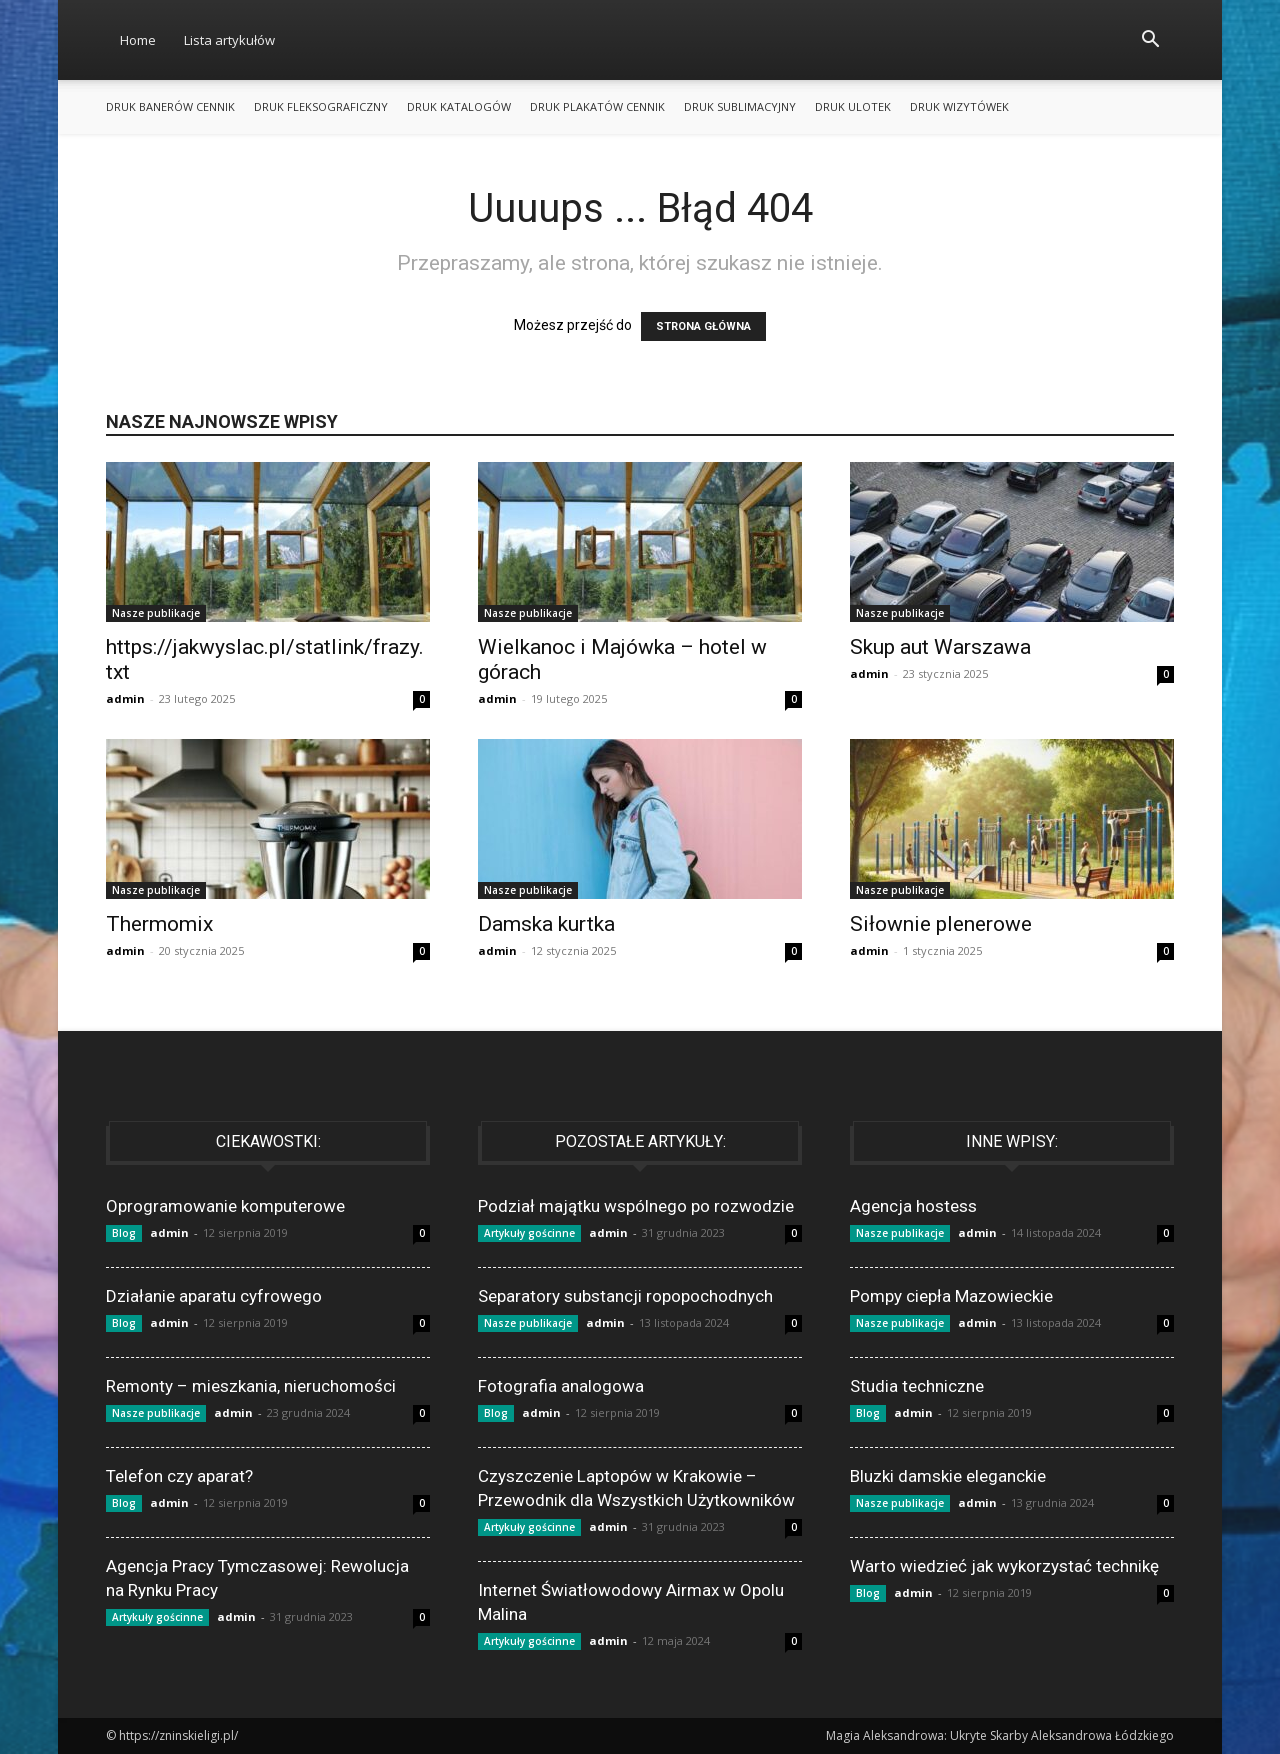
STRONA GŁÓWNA (703, 326)
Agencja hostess (913, 1206)
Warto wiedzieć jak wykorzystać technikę (1004, 1566)
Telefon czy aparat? (179, 1476)
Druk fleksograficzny (321, 106)
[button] (1150, 41)
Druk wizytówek (959, 106)
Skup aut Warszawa (940, 647)
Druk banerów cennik (170, 106)
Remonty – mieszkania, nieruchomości (251, 1386)
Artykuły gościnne (157, 1617)
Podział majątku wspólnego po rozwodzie (636, 1206)
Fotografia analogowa (561, 1386)
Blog (124, 1233)
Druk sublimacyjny (740, 106)
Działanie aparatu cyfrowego (214, 1296)
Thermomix (159, 924)
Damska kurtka (546, 924)
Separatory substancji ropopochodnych (625, 1296)
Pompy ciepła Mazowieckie (951, 1296)
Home (138, 40)
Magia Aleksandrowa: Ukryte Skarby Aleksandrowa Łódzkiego (1000, 1735)
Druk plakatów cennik (597, 106)
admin (125, 698)
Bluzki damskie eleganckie (948, 1476)
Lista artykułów (229, 40)
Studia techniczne (917, 1386)
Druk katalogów (459, 106)
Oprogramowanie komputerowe (225, 1206)
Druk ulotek (853, 106)
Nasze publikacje (156, 613)
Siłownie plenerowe (941, 924)
